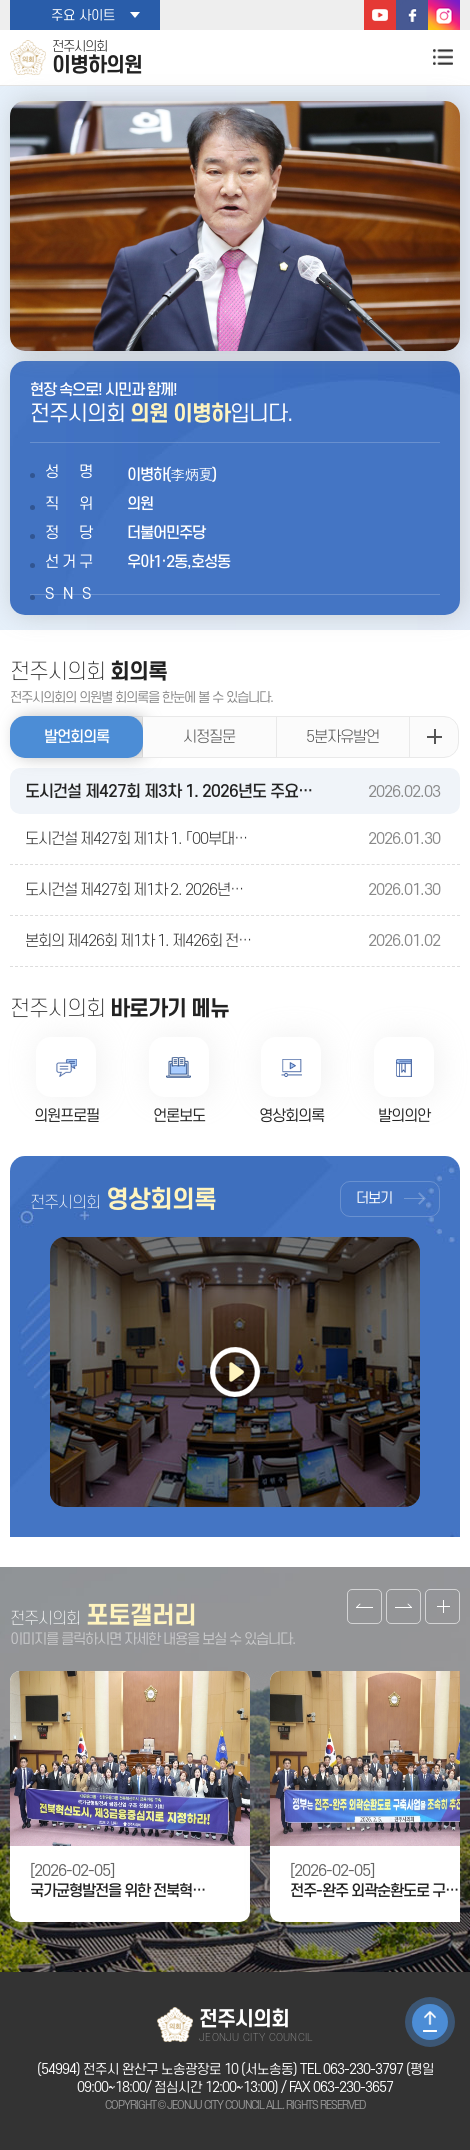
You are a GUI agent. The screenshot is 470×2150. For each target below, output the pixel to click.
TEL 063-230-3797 (351, 2069)
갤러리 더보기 (442, 1606)
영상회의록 (291, 1116)
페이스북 (412, 15)
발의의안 (404, 1116)
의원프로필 (66, 1116)
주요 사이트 (83, 15)
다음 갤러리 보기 (403, 1606)
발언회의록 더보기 (434, 737)
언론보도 (179, 1116)
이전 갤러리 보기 (364, 1606)
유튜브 (380, 15)
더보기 (374, 1198)
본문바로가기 (0, 0)
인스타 (444, 15)
